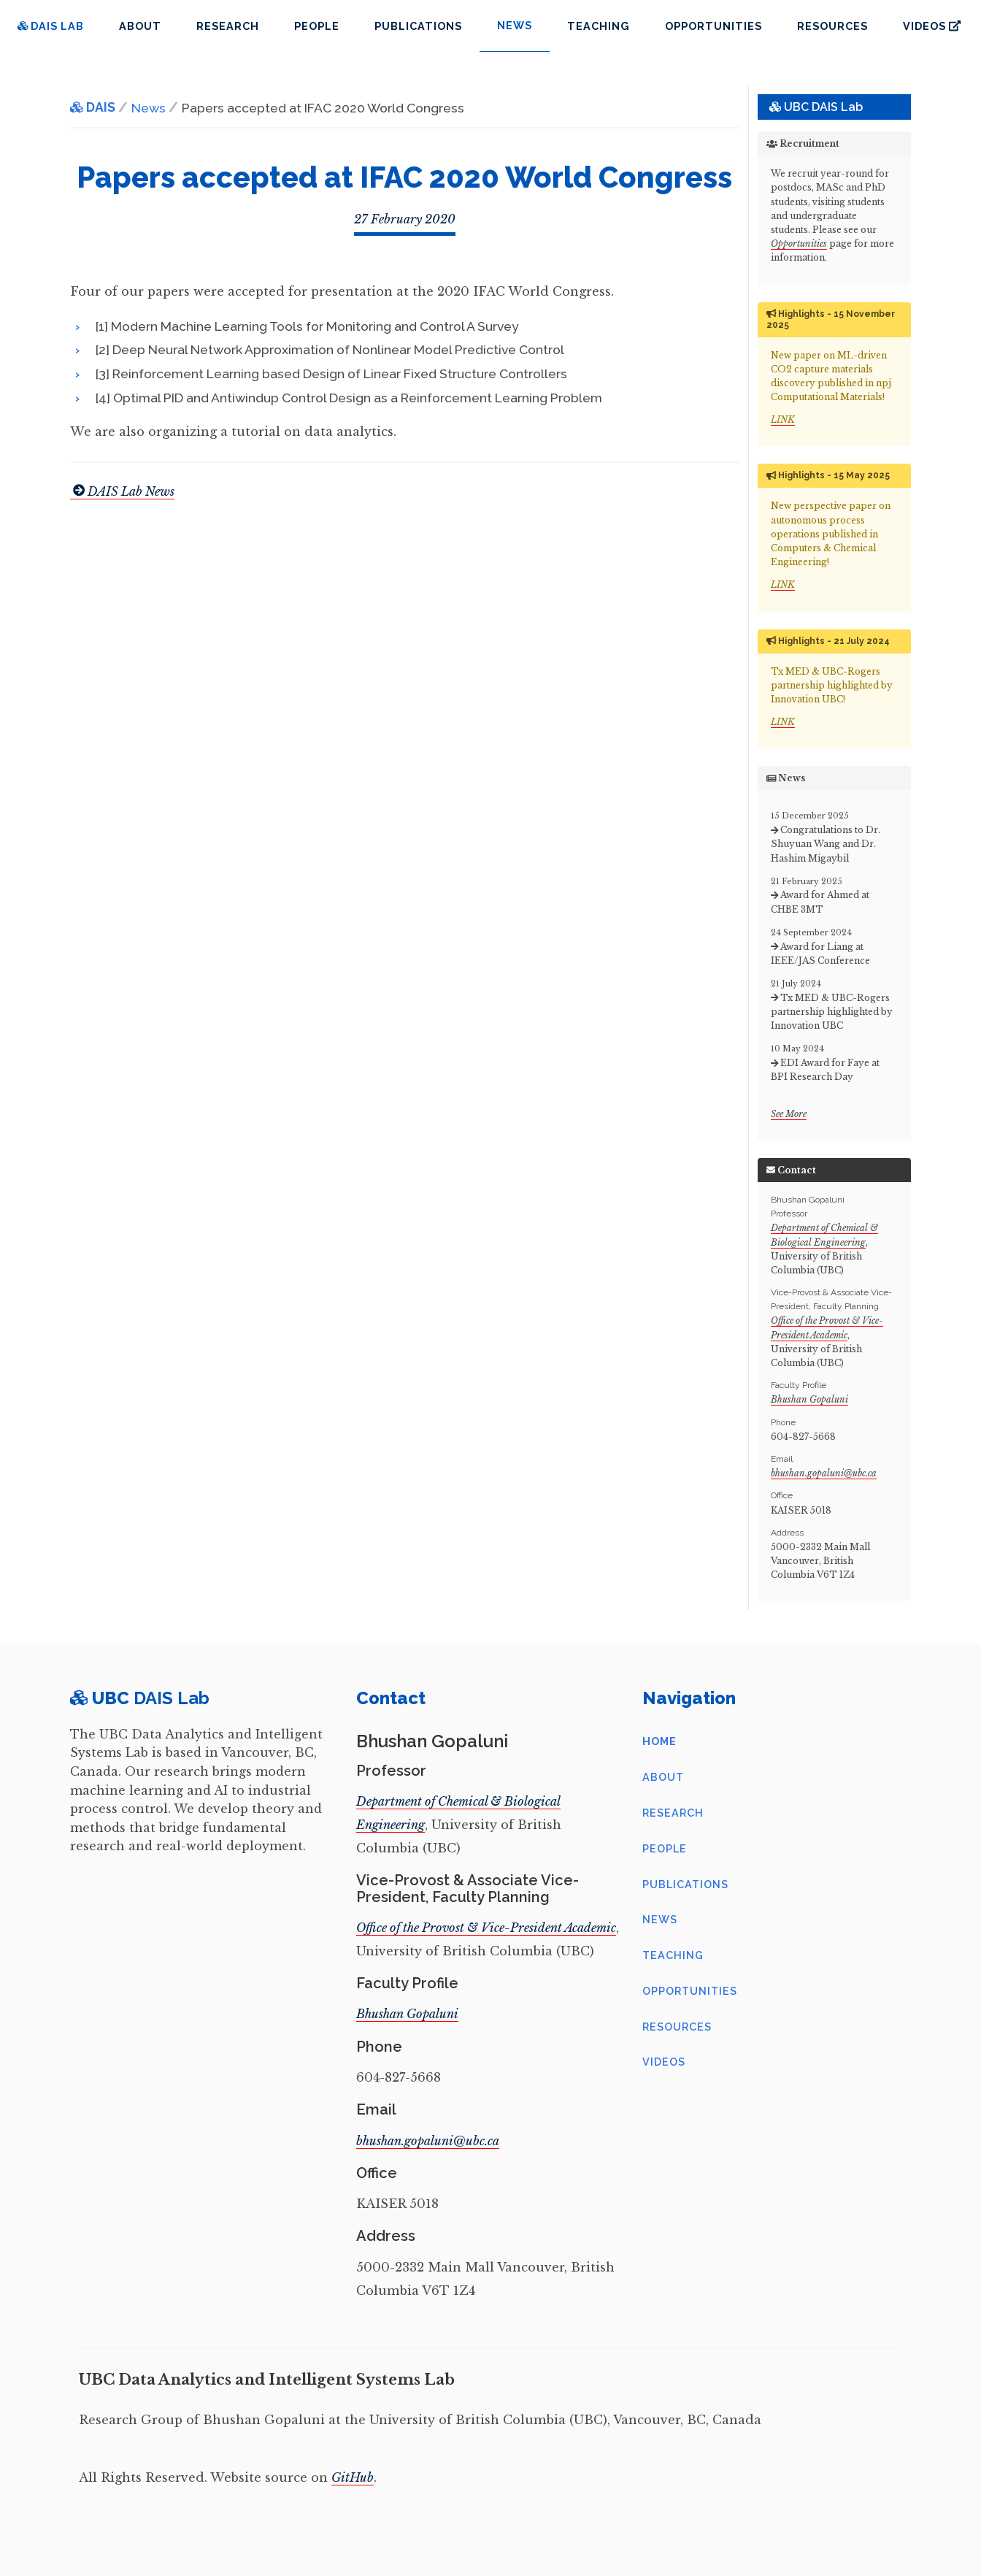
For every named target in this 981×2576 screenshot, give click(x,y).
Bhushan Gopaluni (809, 1399)
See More (789, 1113)
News (659, 1919)
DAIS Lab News (122, 491)
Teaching (598, 26)
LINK (783, 419)
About (140, 26)
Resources (832, 26)
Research (227, 26)
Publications (418, 26)
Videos (932, 26)
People (316, 26)
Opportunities (713, 26)
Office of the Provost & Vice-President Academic (486, 1927)
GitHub (352, 2477)
